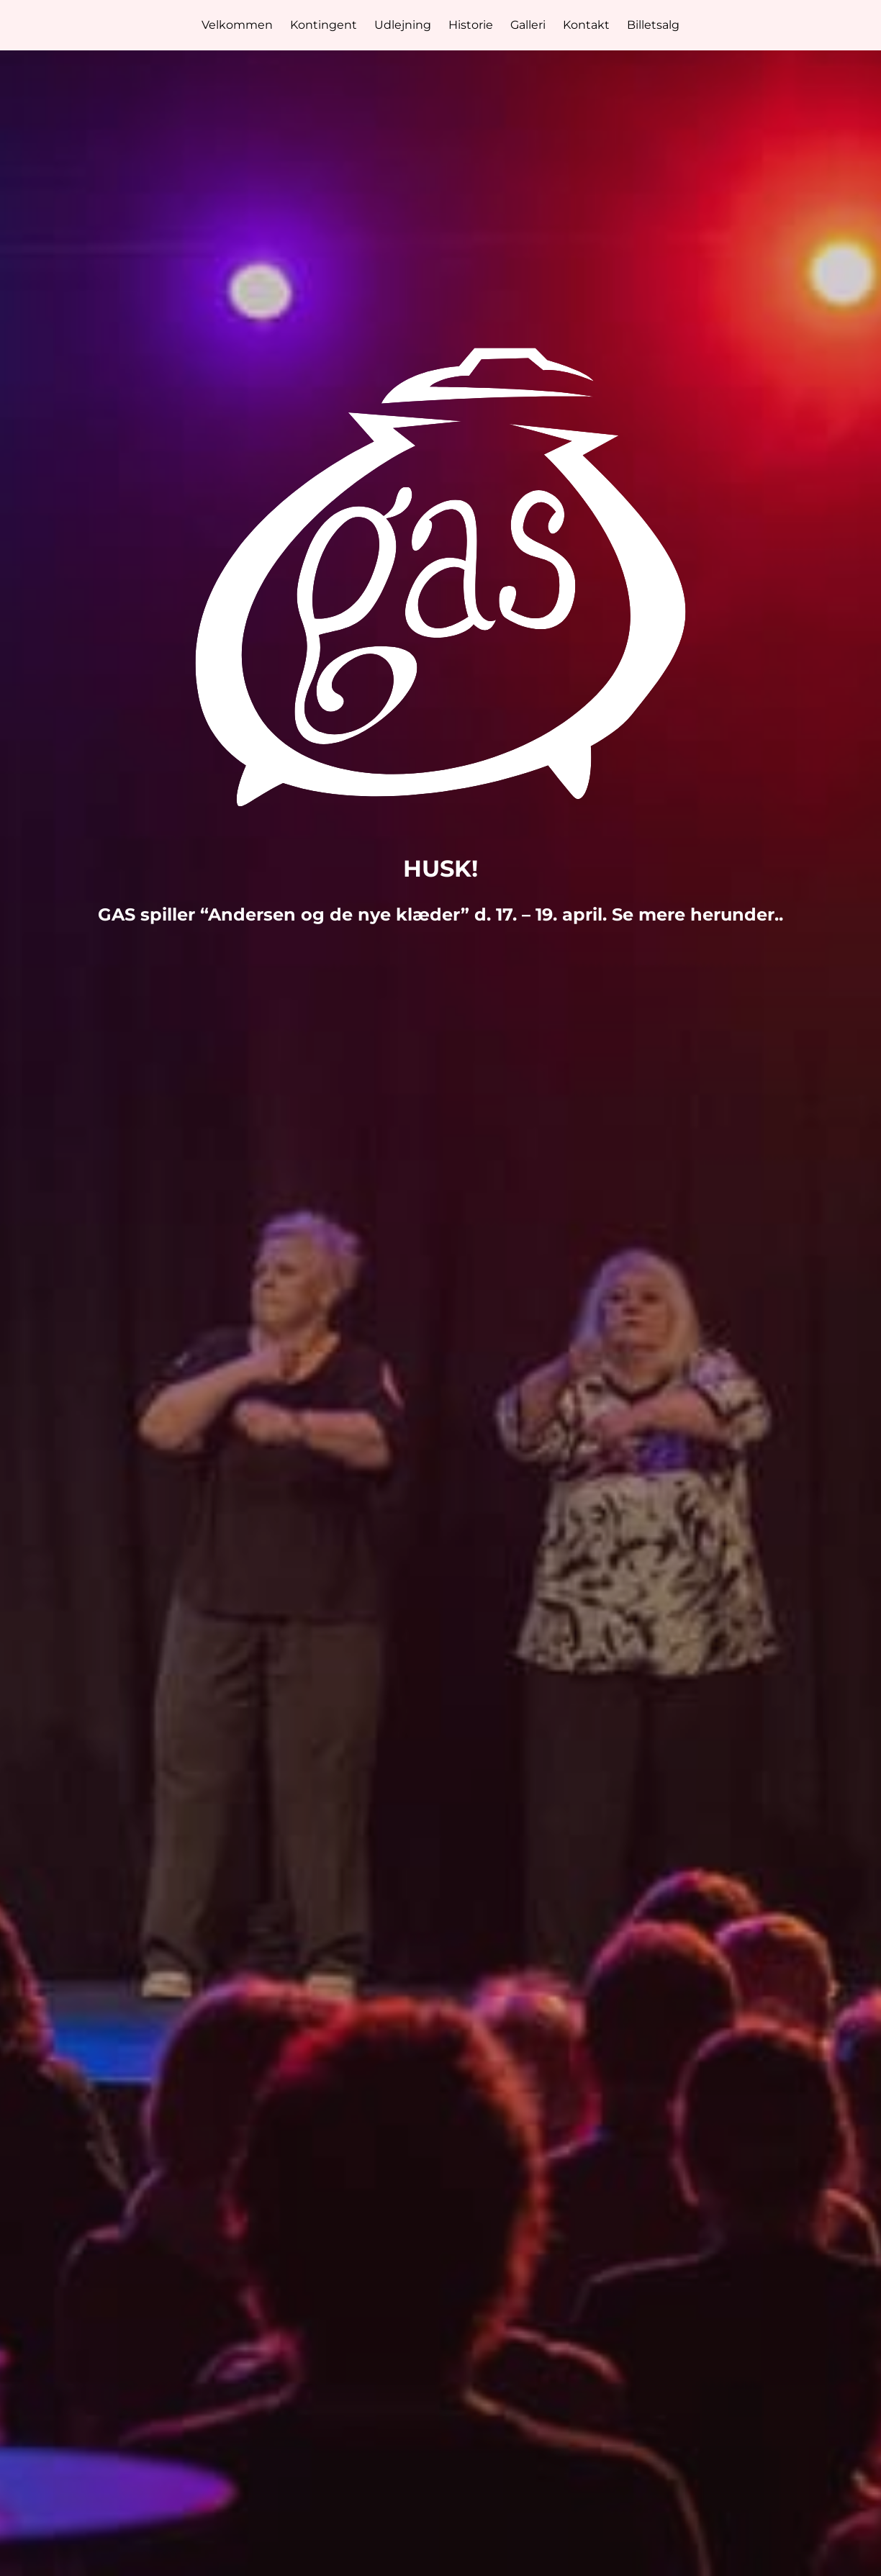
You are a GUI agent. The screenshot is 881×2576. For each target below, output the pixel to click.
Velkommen (237, 25)
